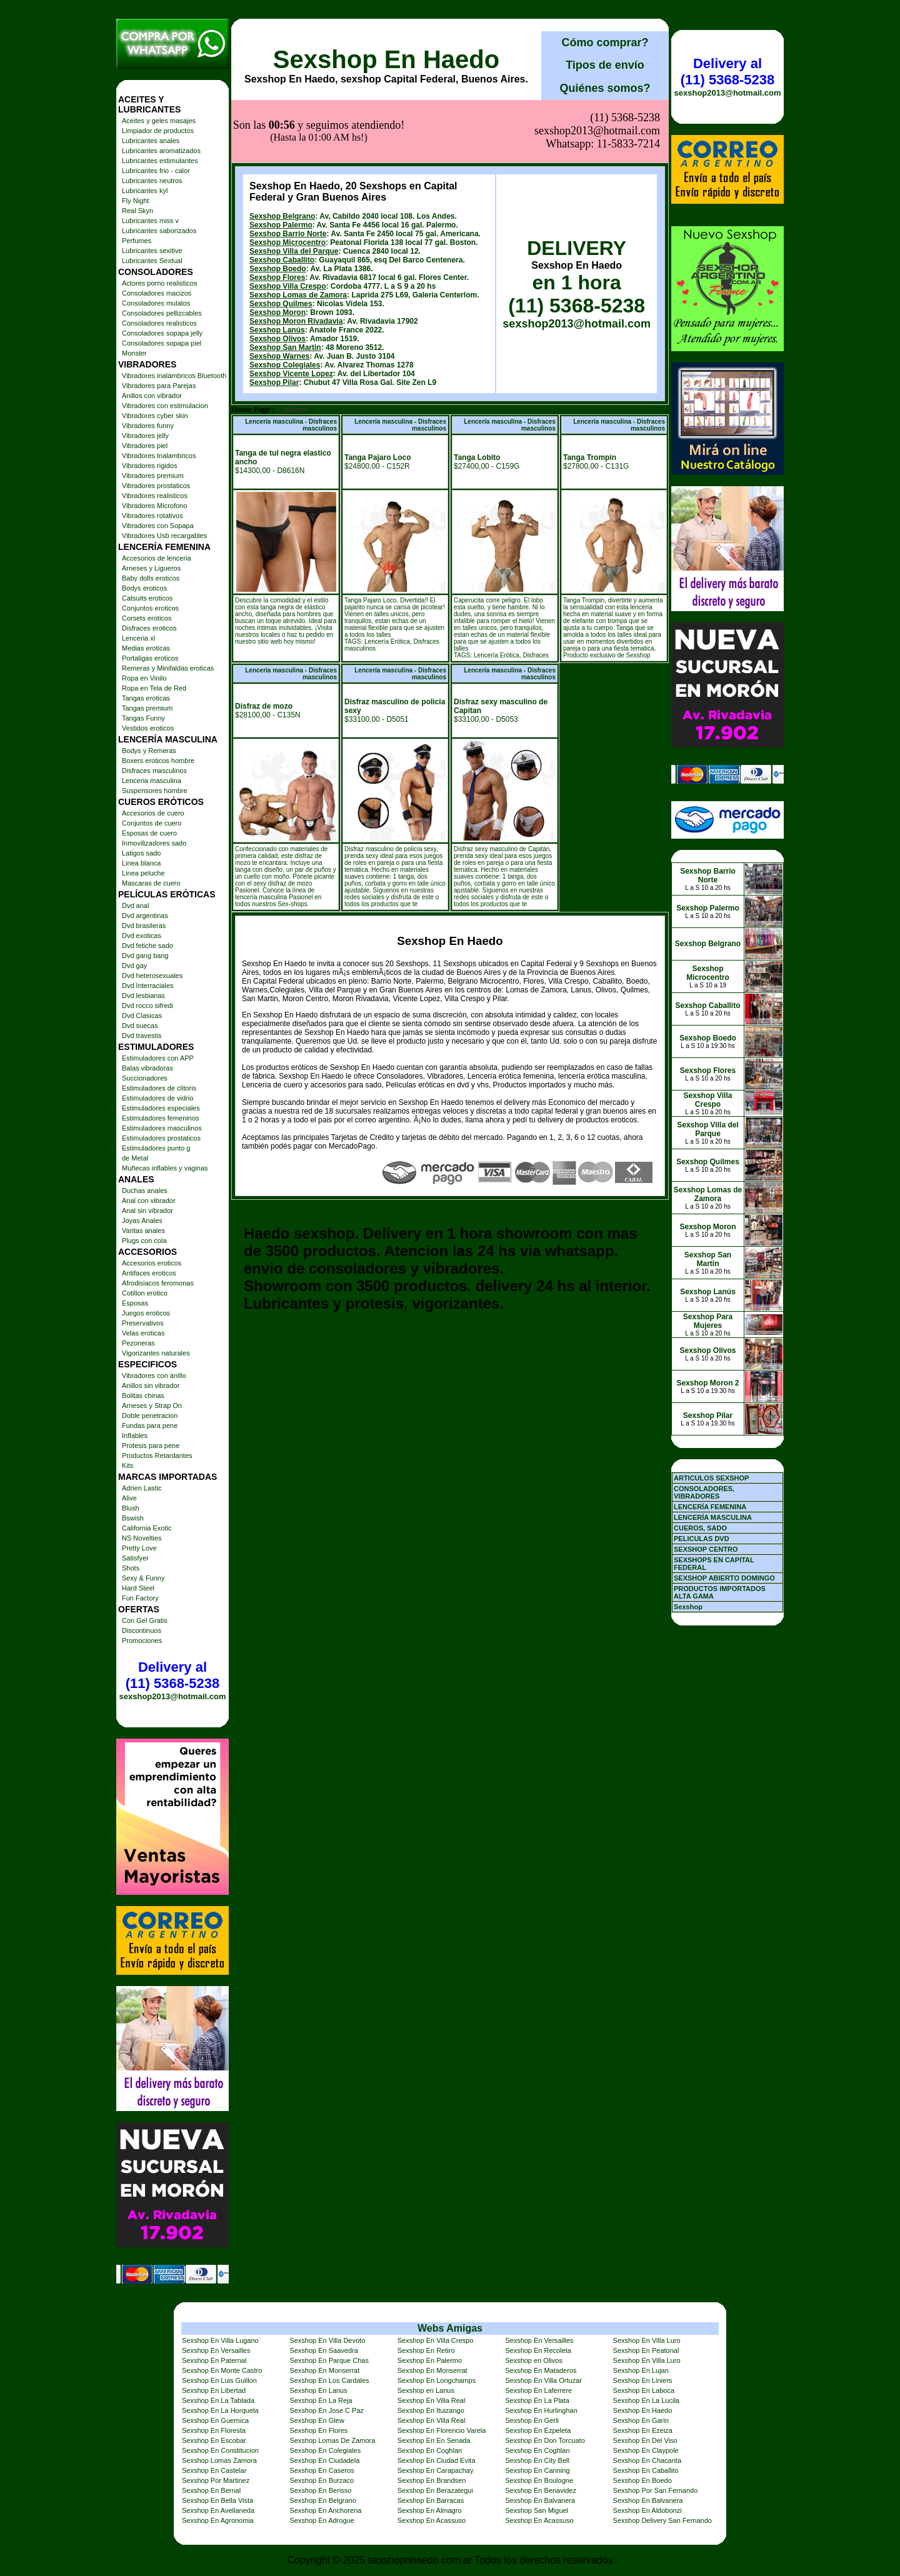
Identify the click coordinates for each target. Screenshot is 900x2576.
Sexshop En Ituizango (431, 2410)
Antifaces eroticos (149, 1273)
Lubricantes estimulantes (160, 160)
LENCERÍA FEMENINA (710, 1506)
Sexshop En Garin (641, 2420)
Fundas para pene (150, 1425)
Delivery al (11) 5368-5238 (172, 1675)
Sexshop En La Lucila (646, 2400)
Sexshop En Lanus (318, 2390)
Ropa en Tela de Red (154, 688)
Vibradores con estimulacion (165, 405)
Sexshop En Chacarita (647, 2460)
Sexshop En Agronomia (218, 2520)
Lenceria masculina (151, 780)
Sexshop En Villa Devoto (327, 2340)
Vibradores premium (153, 475)
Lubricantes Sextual (152, 260)
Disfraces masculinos (154, 770)
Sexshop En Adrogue (321, 2520)
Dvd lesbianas (143, 995)
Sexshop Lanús (277, 330)
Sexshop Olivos (277, 338)
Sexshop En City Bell (537, 2460)
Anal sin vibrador (147, 1210)
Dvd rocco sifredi (147, 1005)
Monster (134, 353)
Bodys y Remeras (149, 750)
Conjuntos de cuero (151, 823)
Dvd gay (134, 965)
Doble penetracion (150, 1415)
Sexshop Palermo (280, 225)
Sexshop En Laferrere (538, 2390)
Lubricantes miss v (150, 220)
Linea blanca (141, 863)
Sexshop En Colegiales (325, 2450)
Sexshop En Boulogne (539, 2480)
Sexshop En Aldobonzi (647, 2510)
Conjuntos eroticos (150, 608)
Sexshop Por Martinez (215, 2480)
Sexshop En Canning (537, 2470)
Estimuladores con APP (158, 1058)
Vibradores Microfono (154, 505)
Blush (130, 1508)
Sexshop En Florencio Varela (442, 2430)
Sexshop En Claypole (646, 2450)
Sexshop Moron (277, 312)
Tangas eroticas (146, 698)
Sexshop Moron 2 (707, 1383)
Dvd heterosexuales (152, 975)
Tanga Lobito (477, 457)
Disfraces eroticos (149, 628)
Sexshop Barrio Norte (287, 233)
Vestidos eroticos (148, 728)
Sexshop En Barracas (431, 2500)
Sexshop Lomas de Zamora (298, 295)
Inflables (135, 1435)
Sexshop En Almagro (430, 2510)
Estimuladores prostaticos (161, 1138)
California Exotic (146, 1528)
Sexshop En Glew (316, 2420)
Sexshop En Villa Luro (647, 2340)
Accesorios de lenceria (156, 558)
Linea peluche (143, 873)
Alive (129, 1498)
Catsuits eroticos (147, 598)
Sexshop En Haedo (386, 59)
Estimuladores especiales (161, 1108)
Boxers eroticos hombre (158, 760)
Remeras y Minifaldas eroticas (168, 668)
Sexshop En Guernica (215, 2420)
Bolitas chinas (143, 1395)
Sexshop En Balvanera (540, 2500)
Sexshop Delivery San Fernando (662, 2520)
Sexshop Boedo (277, 268)
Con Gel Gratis (145, 1620)
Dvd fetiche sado (147, 945)
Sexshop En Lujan (641, 2370)
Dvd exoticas (141, 935)
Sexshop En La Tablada (218, 2400)
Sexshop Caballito (281, 260)
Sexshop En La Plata (537, 2400)
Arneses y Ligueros (151, 568)
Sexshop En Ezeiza (642, 2430)
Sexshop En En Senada (434, 2440)
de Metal (135, 1158)
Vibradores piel (145, 445)
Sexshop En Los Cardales (329, 2380)
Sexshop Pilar (274, 382)
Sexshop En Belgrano (322, 2500)
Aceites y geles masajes (159, 120)
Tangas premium (147, 708)
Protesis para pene (150, 1445)
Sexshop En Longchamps (437, 2380)
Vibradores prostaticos (156, 485)
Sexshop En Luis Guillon (219, 2380)
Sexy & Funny (143, 1578)
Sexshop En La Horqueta (220, 2410)
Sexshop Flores (277, 277)
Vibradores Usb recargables (164, 535)
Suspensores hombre (155, 790)
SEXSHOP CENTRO (706, 1549)
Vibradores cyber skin (155, 415)
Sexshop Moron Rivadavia (295, 321)
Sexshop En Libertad (214, 2390)
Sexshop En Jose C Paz (326, 2410)
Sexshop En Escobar (214, 2440)
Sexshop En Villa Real (432, 2400)
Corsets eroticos (146, 618)
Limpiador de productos (158, 130)
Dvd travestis (142, 1035)
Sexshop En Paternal (214, 2360)
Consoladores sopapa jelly (162, 333)
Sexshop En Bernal (211, 2490)
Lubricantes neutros (152, 180)
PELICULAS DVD (701, 1538)
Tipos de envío (605, 65)
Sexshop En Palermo (430, 2360)
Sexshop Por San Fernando (655, 2490)
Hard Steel (138, 1588)
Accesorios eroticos (151, 1263)
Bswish (133, 1518)
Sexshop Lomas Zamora (219, 2460)
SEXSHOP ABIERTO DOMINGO (724, 1578)
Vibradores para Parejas (159, 385)
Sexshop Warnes (279, 356)
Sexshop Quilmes (280, 303)
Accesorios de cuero (153, 813)
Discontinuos (141, 1630)
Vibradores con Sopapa (158, 525)
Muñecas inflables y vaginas (165, 1168)
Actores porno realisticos (159, 283)
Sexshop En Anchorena (325, 2510)
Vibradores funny (148, 425)
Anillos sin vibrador (150, 1385)
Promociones (142, 1640)
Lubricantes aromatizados (161, 150)
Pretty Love (139, 1548)
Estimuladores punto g (156, 1148)
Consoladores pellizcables (162, 313)
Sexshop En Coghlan (430, 2450)
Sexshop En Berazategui (435, 2490)
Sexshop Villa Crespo (287, 286)
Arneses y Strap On (152, 1405)
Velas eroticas (143, 1333)
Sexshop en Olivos (533, 2360)
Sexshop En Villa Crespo (435, 2340)
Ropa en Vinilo (144, 678)
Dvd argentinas (145, 915)
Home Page (250, 409)
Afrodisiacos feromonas (158, 1283)
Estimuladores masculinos (162, 1128)
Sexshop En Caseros (321, 2470)
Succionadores (145, 1078)
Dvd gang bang (145, 955)
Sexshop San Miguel (536, 2510)
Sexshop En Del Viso (645, 2440)
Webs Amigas (450, 2328)
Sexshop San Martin (285, 347)
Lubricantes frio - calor (156, 170)
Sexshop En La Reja (320, 2400)
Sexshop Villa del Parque (294, 251)
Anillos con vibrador (152, 395)
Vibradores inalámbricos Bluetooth (174, 375)
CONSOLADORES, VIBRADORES (704, 1492)
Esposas (135, 1303)
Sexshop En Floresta (214, 2430)
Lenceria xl (138, 638)
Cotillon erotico (145, 1293)
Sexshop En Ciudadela (324, 2460)
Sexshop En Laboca (643, 2390)
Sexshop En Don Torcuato (545, 2440)
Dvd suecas (140, 1025)
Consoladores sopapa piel (161, 343)
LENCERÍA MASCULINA (713, 1517)
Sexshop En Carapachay (436, 2470)
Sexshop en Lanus (426, 2390)
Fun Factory (140, 1598)
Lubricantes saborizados (159, 230)
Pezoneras (138, 1343)
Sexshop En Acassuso (432, 2520)
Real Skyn (137, 210)
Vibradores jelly (145, 435)
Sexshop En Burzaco (321, 2480)
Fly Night (135, 200)
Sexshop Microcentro (287, 242)
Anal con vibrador (149, 1200)
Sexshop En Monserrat (324, 2370)
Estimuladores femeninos (160, 1118)
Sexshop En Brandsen (432, 2480)
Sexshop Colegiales (284, 365)
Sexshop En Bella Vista (217, 2500)
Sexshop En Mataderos (540, 2370)
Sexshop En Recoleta (538, 2350)
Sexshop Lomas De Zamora (332, 2440)
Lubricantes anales (150, 140)
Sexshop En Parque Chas (329, 2360)
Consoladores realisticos (159, 323)
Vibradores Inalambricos (159, 455)
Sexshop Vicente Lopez (291, 373)
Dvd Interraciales (148, 985)
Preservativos (143, 1323)
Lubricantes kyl (145, 190)
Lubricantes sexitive (152, 250)
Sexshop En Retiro (426, 2350)
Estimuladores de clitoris (159, 1088)
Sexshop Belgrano (282, 216)
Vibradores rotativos (152, 515)
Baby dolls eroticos (150, 578)
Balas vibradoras (147, 1068)
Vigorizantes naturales (156, 1353)
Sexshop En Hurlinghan (541, 2410)
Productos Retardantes (157, 1455)
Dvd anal (135, 905)
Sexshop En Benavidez (540, 2490)
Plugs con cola (144, 1240)
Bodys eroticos (144, 588)
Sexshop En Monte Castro (222, 2370)
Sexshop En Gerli (532, 2420)
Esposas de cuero (149, 833)
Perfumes (136, 240)
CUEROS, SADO (700, 1528)
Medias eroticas (146, 648)
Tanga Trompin (589, 457)
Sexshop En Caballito (646, 2470)
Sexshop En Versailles (539, 2340)
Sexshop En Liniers (642, 2380)
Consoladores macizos (156, 293)
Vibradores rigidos (149, 465)
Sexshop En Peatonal (646, 2350)
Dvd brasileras (144, 925)
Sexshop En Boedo (642, 2480)
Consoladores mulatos (156, 303)
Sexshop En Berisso (320, 2490)
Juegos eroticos (146, 1313)
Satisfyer (135, 1558)
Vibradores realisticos (155, 495)
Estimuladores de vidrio (157, 1098)
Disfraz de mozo (263, 706)
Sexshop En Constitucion (220, 2450)
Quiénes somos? (604, 88)
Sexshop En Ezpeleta (538, 2430)
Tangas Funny (143, 718)
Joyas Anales (142, 1220)
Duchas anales (145, 1190)
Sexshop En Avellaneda (218, 2510)
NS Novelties (142, 1538)
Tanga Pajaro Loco (377, 457)
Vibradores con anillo (154, 1375)
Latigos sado (141, 853)
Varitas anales (143, 1230)
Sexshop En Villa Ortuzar (543, 2380)
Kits (127, 1465)
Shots (130, 1568)
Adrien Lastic (142, 1488)
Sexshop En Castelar (214, 2470)
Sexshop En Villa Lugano (220, 2340)
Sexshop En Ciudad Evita (437, 2460)
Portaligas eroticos (150, 658)
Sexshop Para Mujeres (707, 1321)
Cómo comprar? (604, 42)
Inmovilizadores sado (154, 843)
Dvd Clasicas (142, 1015)
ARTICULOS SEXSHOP (711, 1478)
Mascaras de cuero (151, 883)
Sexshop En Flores (318, 2430)
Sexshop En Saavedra (323, 2350)
